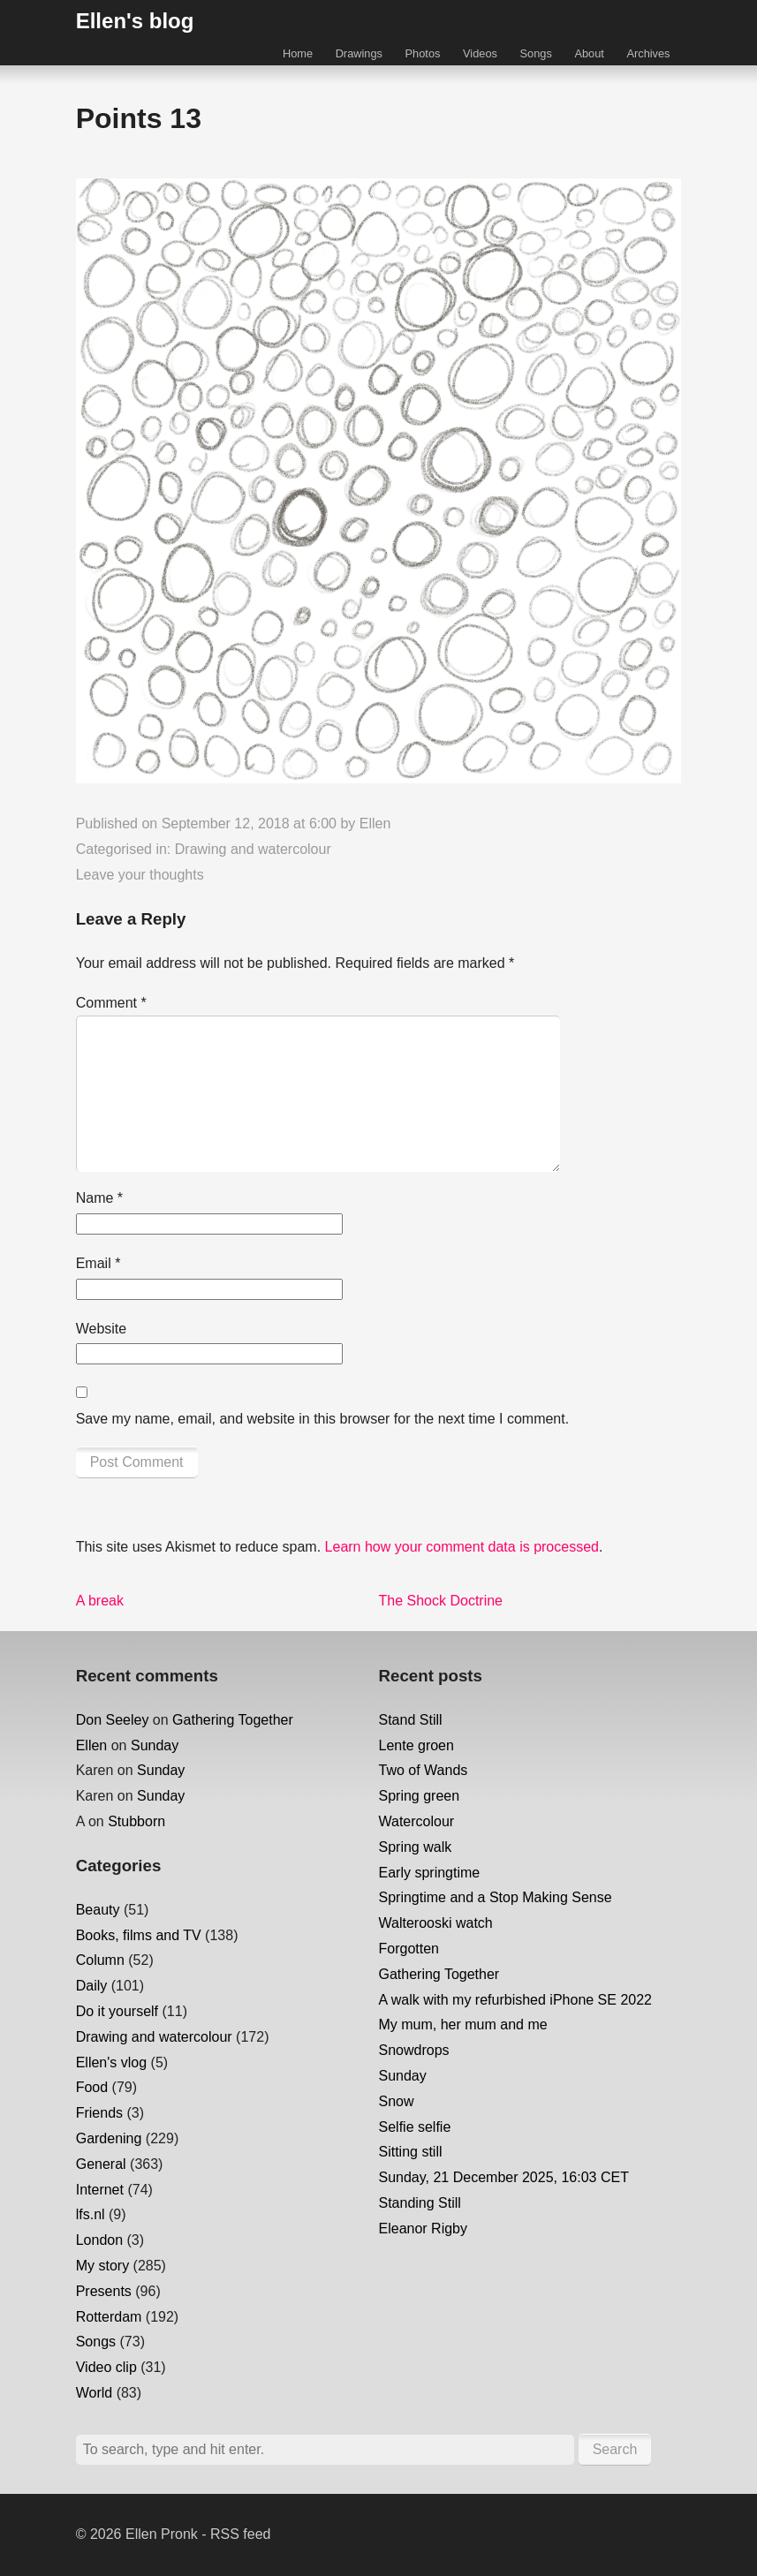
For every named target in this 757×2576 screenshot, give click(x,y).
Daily (92, 1985)
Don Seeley (112, 1719)
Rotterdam (109, 2316)
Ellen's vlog (111, 2062)
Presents (104, 2291)
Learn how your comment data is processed (462, 1546)
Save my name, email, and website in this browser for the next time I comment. (322, 1418)
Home (298, 53)
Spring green (419, 1795)
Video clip (106, 2367)
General (101, 2164)
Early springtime (430, 1872)
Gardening (109, 2138)
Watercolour (417, 1821)
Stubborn (136, 1821)
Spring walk (415, 1847)
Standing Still (420, 2202)
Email (98, 1263)
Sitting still (411, 2151)
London (99, 2239)
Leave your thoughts (140, 874)
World (94, 2392)
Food (92, 2087)
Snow (396, 2101)
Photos (423, 53)
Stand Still (411, 1719)
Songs (536, 53)
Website (101, 1328)
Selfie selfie (415, 2126)
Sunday (154, 1745)
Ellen (375, 823)
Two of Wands (423, 1770)
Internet (100, 2189)
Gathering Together (232, 1719)
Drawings (359, 53)
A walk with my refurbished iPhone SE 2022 (516, 1999)
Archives (648, 53)
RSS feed (240, 2534)
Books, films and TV (138, 1935)
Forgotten (409, 1948)
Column (100, 1960)
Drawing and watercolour (253, 849)
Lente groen (416, 1745)
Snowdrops (414, 2050)
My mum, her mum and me (463, 2024)
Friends (99, 2112)
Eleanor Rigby (423, 2228)
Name (99, 1197)
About (588, 53)
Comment (111, 1002)
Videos (480, 53)
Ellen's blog (135, 21)
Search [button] (615, 2449)
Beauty (98, 1909)
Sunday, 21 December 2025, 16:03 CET (504, 2177)
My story (102, 2265)
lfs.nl (90, 2214)
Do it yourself (117, 2011)
